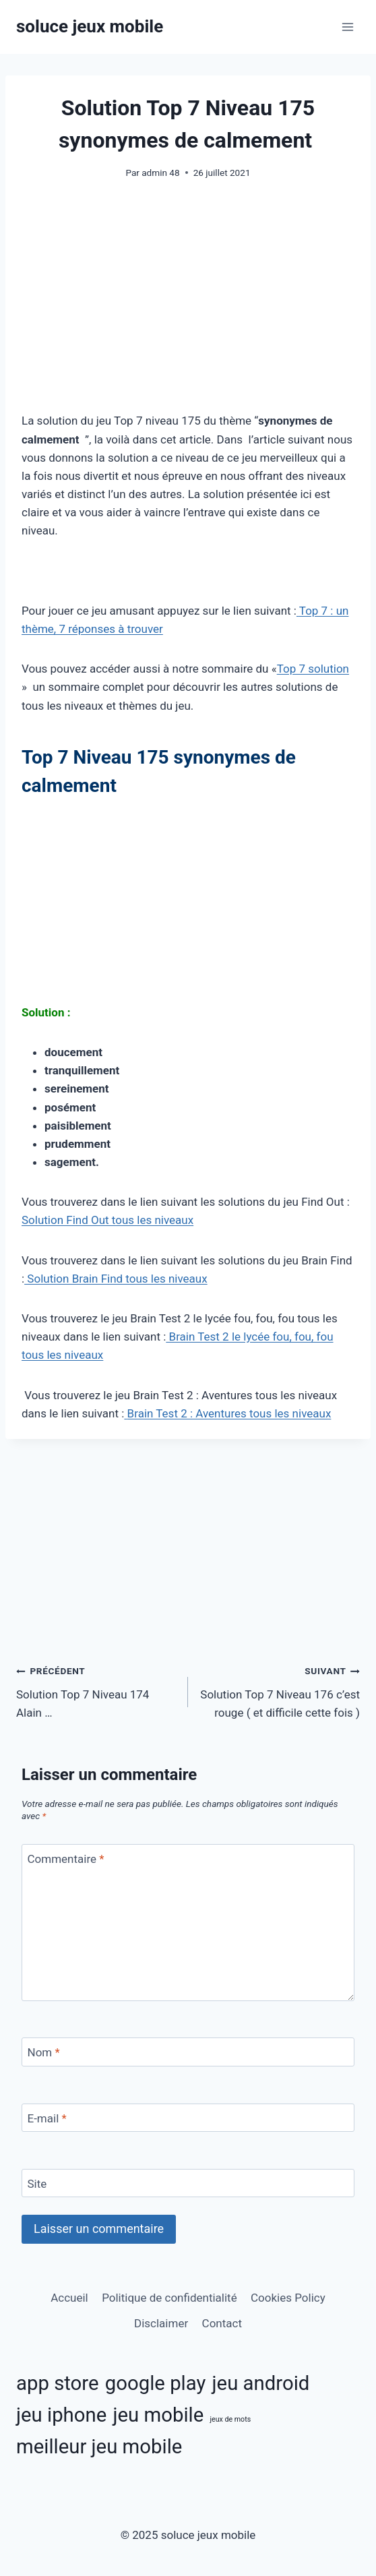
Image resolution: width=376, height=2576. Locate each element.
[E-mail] (188, 2118)
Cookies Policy (288, 2297)
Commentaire (66, 1859)
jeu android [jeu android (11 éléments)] (261, 2383)
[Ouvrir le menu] (347, 26)
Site (37, 2183)
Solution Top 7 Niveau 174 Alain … (96, 1690)
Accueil (69, 2297)
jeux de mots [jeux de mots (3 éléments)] (230, 2419)
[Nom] (188, 2051)
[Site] (188, 2183)
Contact (222, 2323)
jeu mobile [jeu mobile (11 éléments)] (158, 2414)
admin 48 (160, 172)
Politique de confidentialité (169, 2297)
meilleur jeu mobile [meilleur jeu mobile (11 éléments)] (99, 2446)
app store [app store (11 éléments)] (57, 2383)
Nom (44, 2052)
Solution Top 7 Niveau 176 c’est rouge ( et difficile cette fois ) (279, 1690)
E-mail (47, 2118)
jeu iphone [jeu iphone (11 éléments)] (61, 2414)
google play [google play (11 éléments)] (155, 2383)
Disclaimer (161, 2323)
